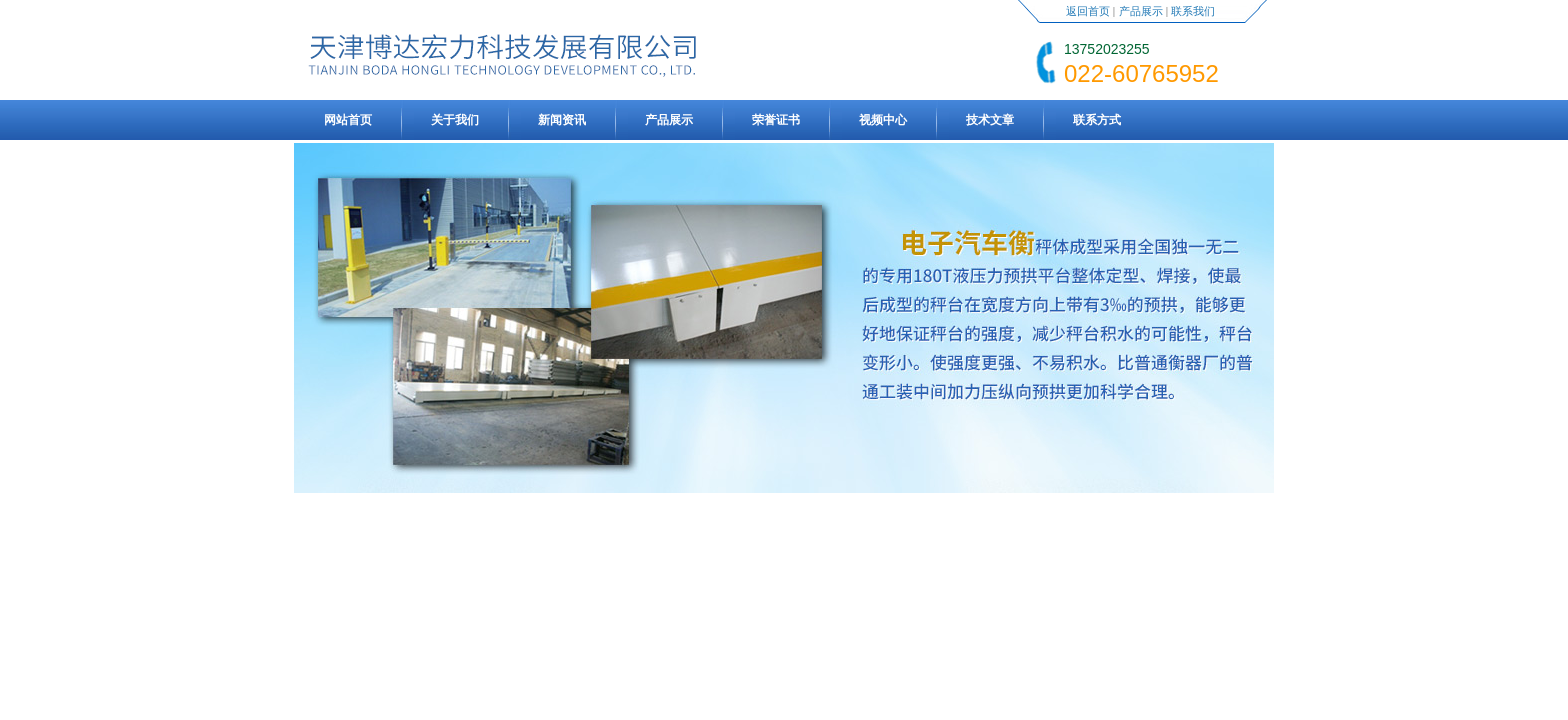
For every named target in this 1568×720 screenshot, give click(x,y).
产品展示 (1141, 11)
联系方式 (1097, 120)
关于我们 (455, 120)
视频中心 (883, 120)
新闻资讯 (562, 120)
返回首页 (1088, 11)
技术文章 (990, 120)
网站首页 (348, 120)
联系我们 (1193, 11)
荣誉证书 (776, 120)
